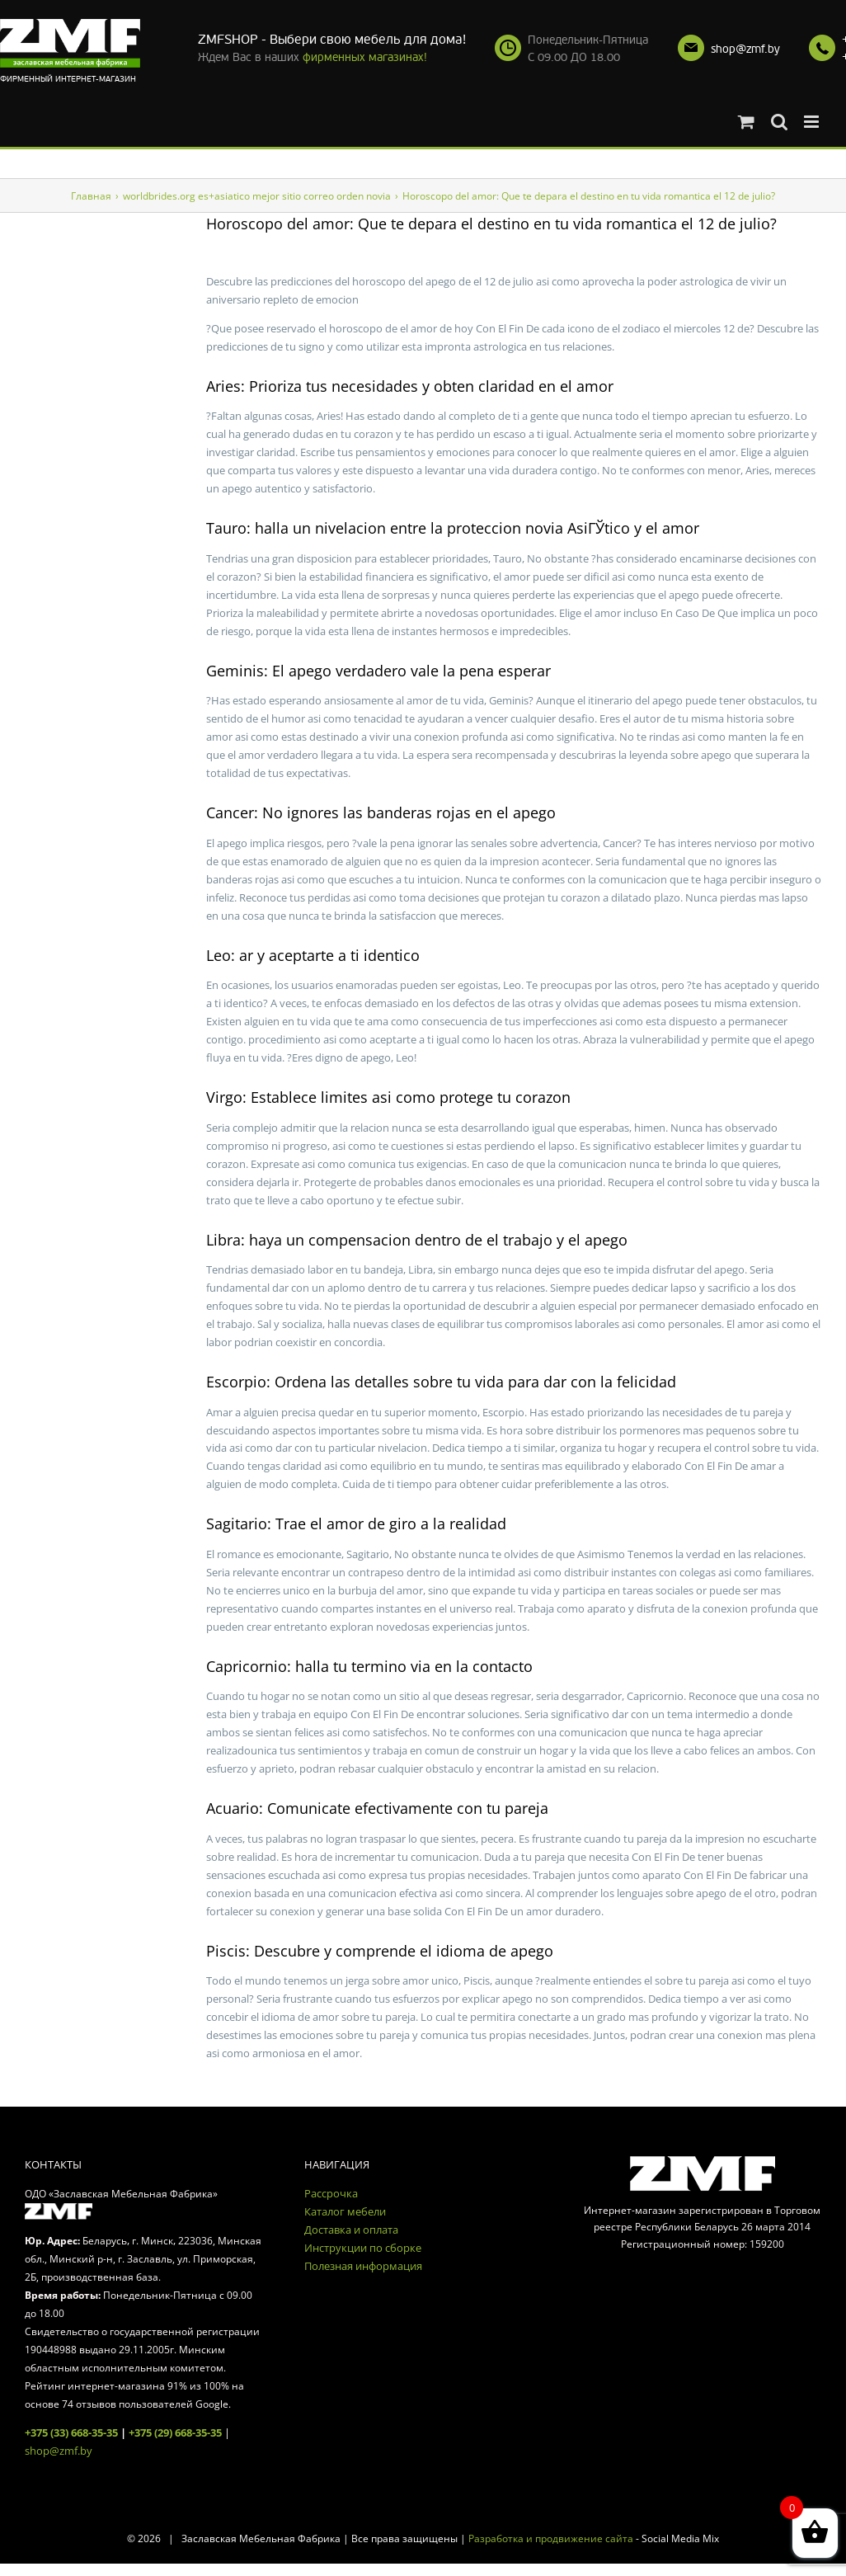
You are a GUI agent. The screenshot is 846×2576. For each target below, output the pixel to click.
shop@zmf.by (745, 49)
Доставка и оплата (351, 2229)
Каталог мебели (345, 2211)
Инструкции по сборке (362, 2247)
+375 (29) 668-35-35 (175, 2432)
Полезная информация (363, 2265)
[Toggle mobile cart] (746, 121)
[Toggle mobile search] (779, 121)
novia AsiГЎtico (577, 528)
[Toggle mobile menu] (812, 121)
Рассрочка (331, 2193)
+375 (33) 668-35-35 (71, 2432)
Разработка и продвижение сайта (550, 2538)
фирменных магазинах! (365, 57)
